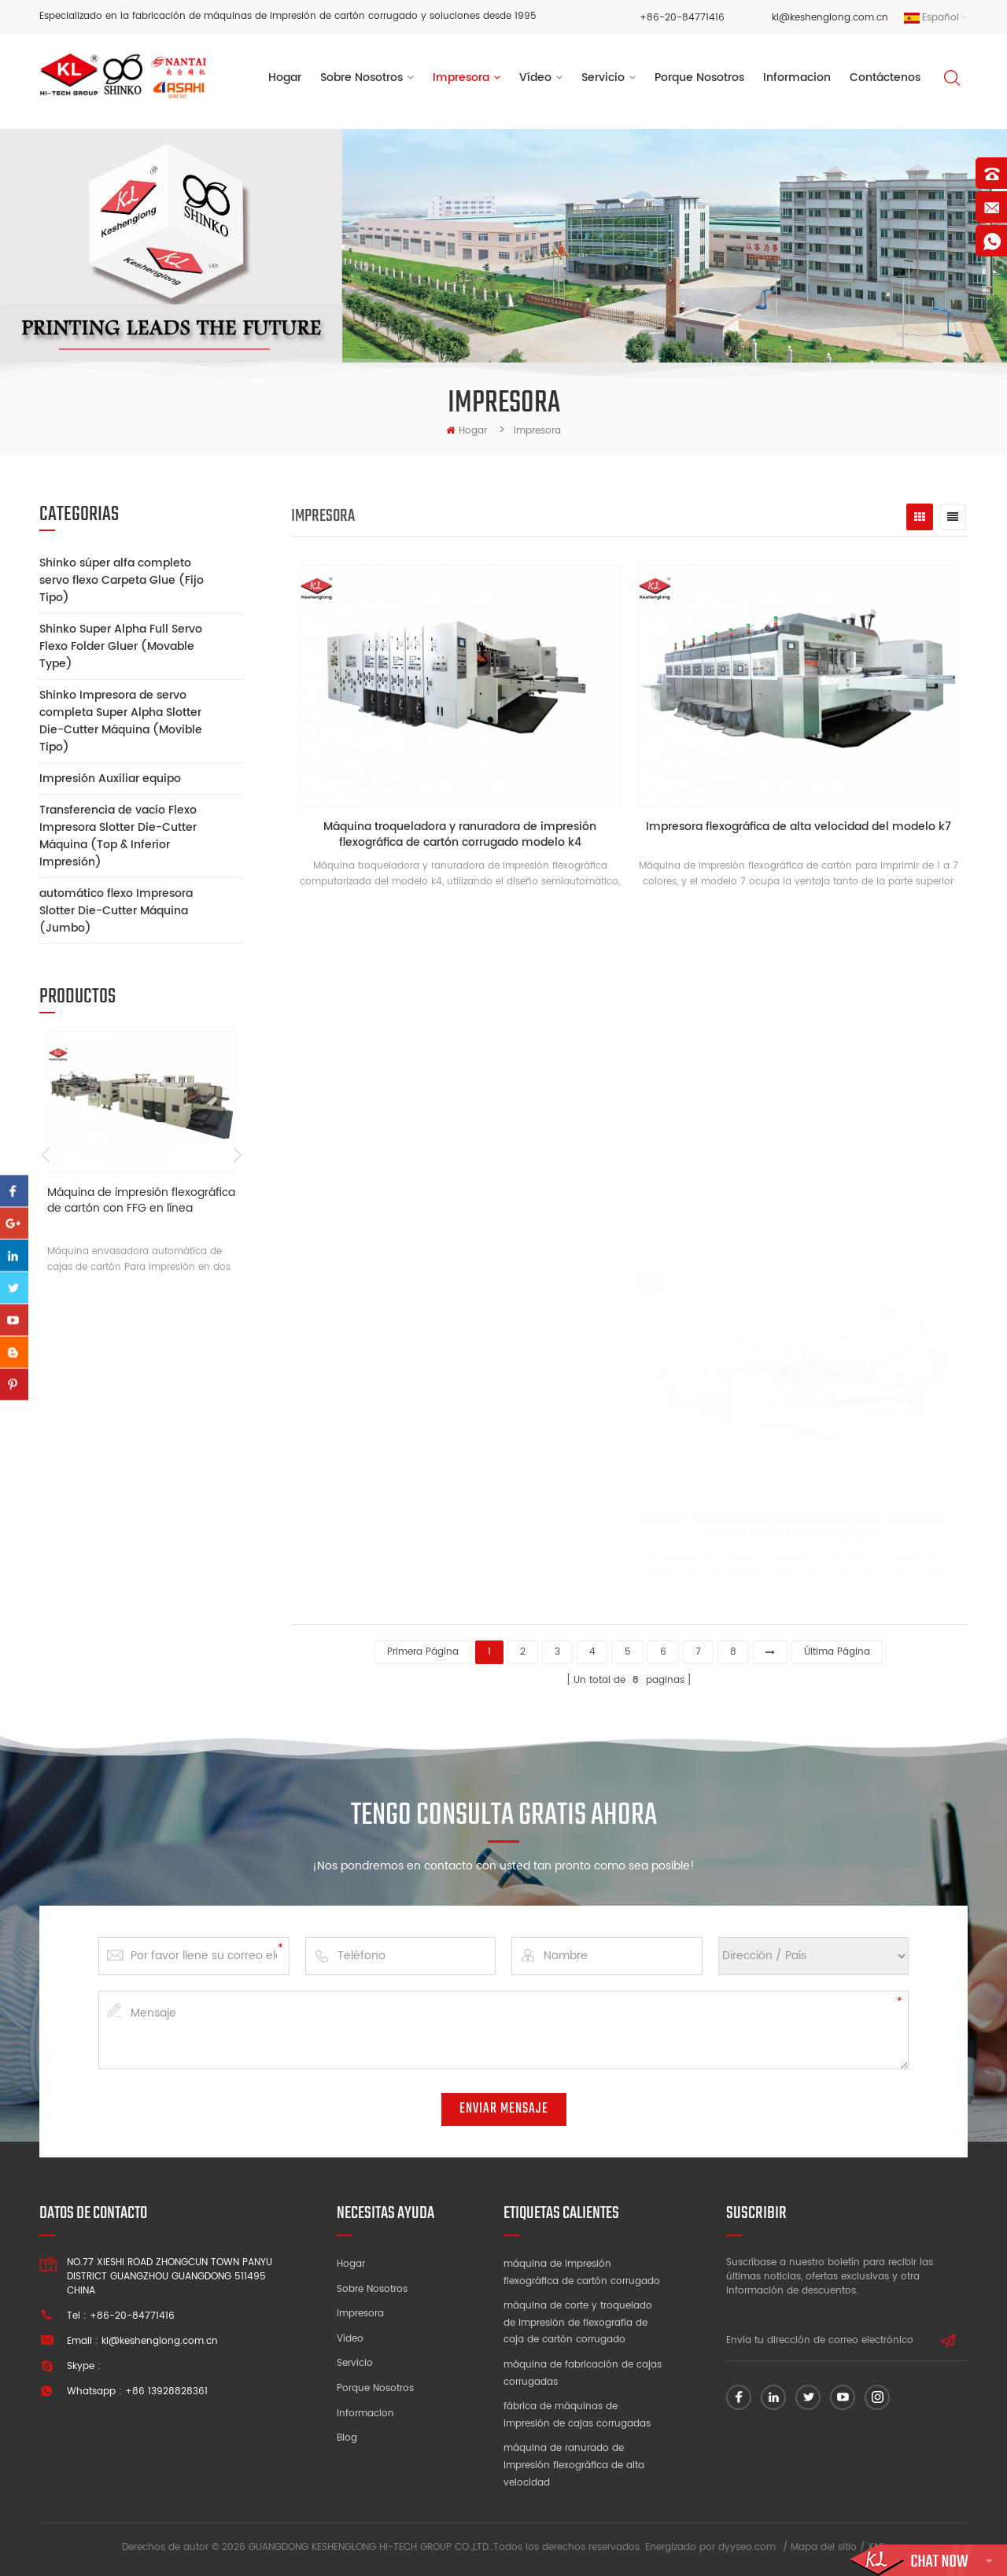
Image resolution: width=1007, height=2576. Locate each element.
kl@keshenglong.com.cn (830, 17)
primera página (423, 1651)
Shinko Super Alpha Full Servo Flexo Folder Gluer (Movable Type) (120, 646)
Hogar (284, 77)
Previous (45, 1155)
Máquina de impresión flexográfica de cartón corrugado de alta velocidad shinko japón (766, 1525)
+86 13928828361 (166, 2391)
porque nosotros (699, 77)
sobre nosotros (361, 77)
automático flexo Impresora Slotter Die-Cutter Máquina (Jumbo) (116, 910)
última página (837, 1651)
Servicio (603, 77)
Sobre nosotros (372, 2289)
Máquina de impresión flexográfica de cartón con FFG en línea (141, 1201)
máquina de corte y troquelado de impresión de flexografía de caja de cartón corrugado (578, 2322)
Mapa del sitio (824, 2547)
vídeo (535, 77)
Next (238, 1155)
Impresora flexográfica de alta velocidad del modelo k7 (798, 827)
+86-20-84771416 (682, 17)
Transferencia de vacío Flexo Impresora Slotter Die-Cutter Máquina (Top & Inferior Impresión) (118, 836)
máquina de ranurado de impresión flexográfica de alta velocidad (574, 2465)
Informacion (365, 2413)
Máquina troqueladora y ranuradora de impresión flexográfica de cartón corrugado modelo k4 (459, 835)
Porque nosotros (375, 2388)
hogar (466, 430)
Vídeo (350, 2338)
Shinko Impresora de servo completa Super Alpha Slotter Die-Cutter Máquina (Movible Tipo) (120, 721)
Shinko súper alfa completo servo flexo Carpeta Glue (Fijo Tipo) (121, 580)
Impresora (461, 77)
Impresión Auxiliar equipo (110, 778)
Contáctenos (885, 77)
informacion (797, 77)
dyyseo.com (747, 2547)
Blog (347, 2437)
